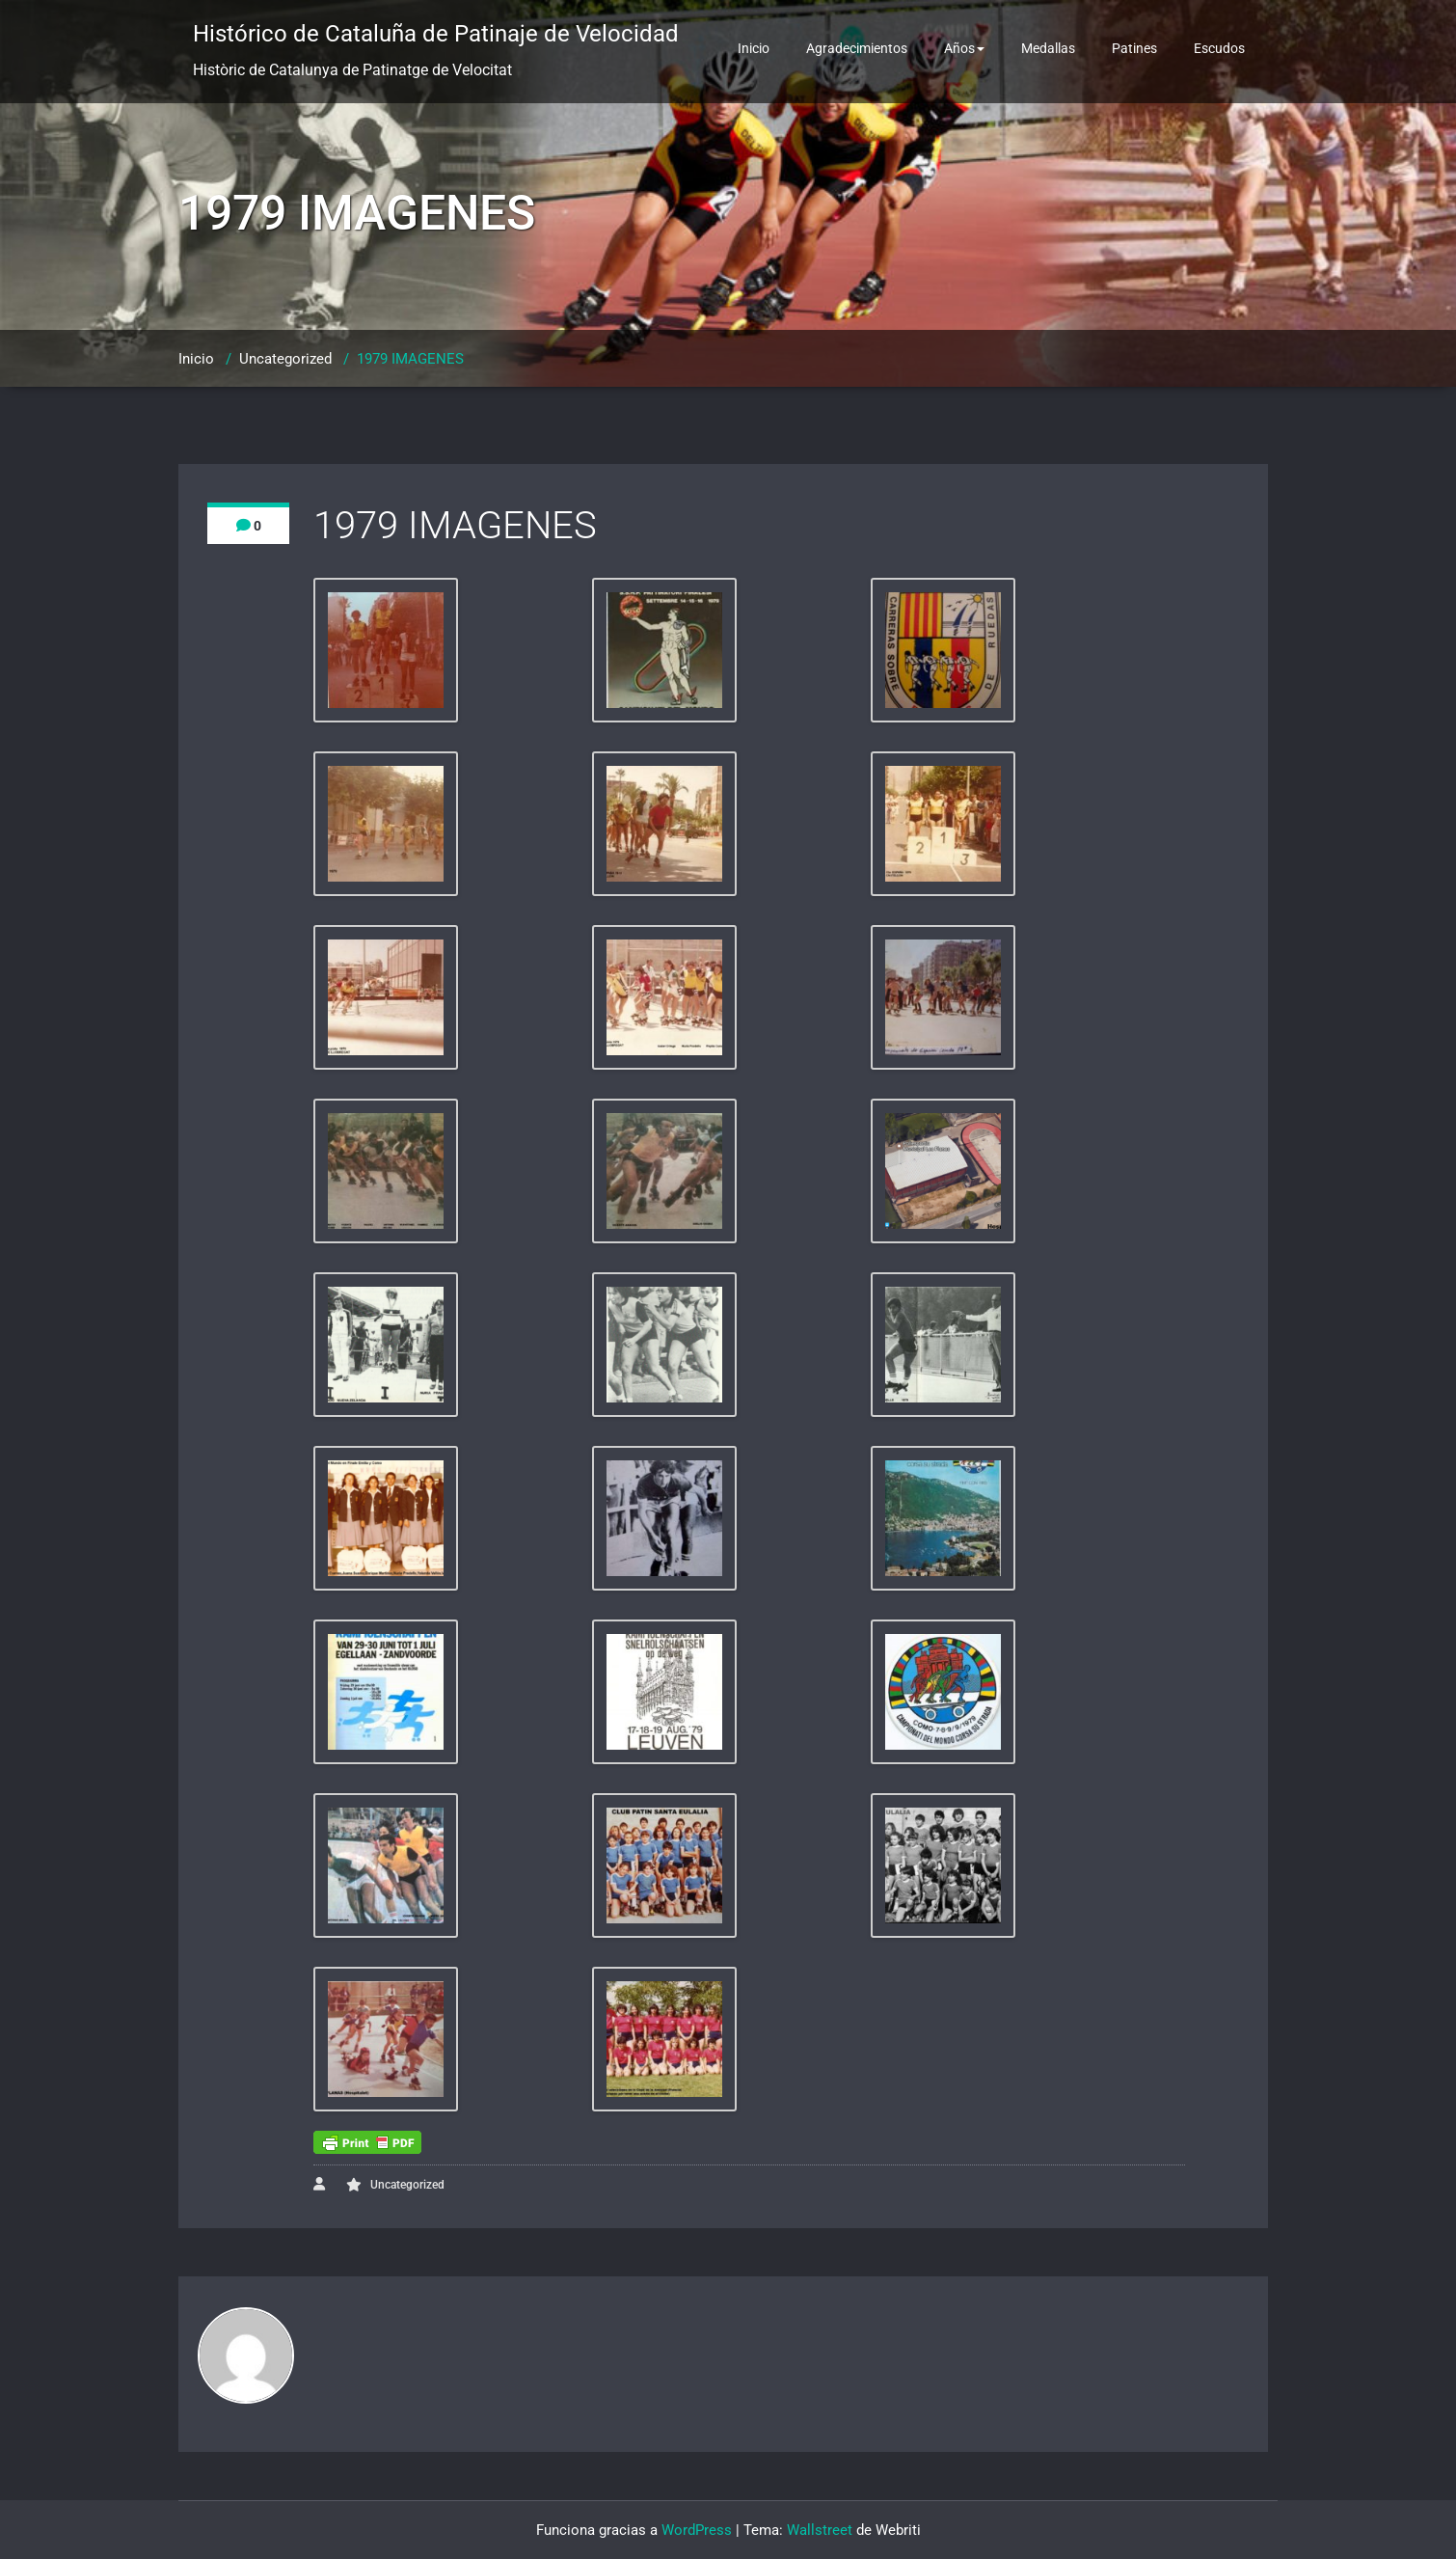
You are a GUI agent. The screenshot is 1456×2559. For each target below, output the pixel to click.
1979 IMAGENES (410, 359)
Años (964, 48)
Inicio (753, 48)
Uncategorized (285, 359)
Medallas (1048, 48)
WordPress (696, 2530)
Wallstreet (819, 2530)
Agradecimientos (856, 48)
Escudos (1219, 48)
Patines (1134, 48)
